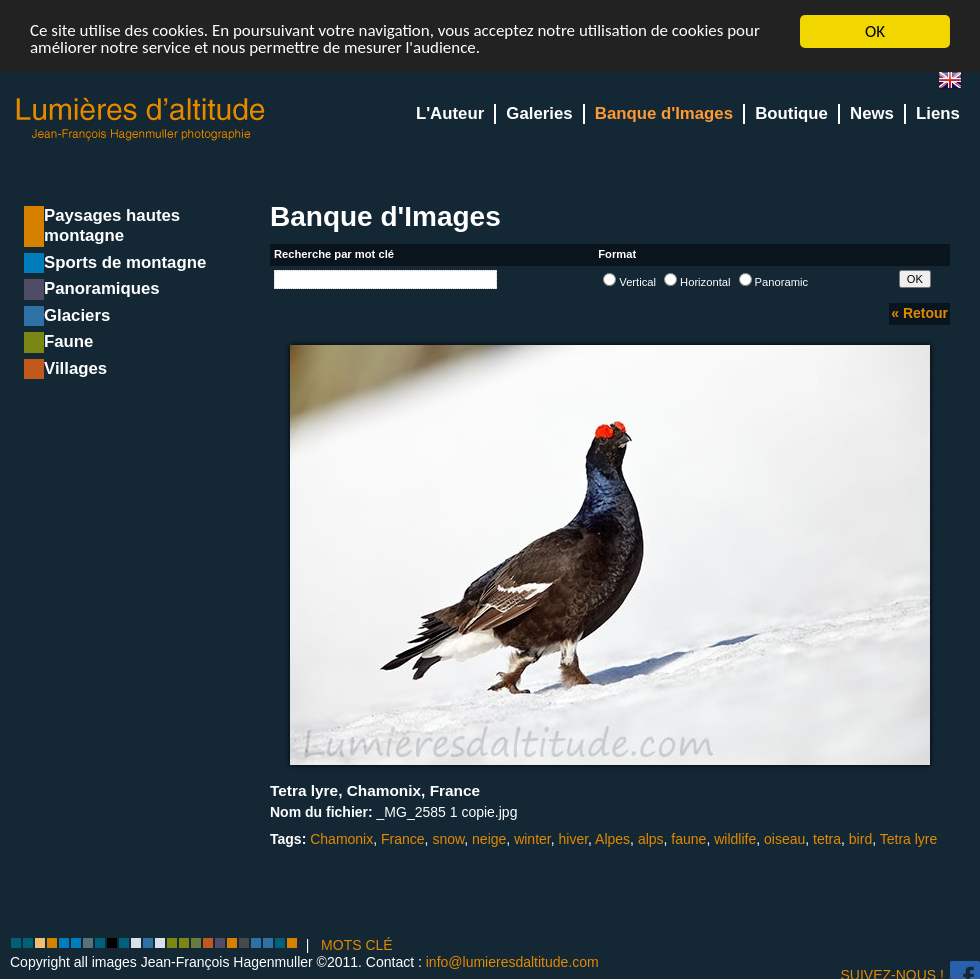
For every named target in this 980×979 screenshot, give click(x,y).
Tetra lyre (909, 839)
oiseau (784, 839)
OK (875, 31)
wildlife (735, 839)
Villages (75, 368)
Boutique (791, 113)
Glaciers (77, 315)
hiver (573, 839)
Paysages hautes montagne (112, 225)
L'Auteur (450, 113)
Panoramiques (102, 288)
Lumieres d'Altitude (141, 119)
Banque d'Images (664, 113)
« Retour (919, 313)
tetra (827, 839)
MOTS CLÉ (357, 944)
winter (532, 839)
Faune (68, 341)
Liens (938, 113)
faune (688, 839)
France (403, 839)
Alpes (612, 839)
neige (489, 839)
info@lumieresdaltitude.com (512, 962)
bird (860, 839)
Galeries (539, 113)
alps (651, 839)
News (872, 113)
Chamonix (341, 839)
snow (448, 839)
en (958, 84)
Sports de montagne (125, 262)
